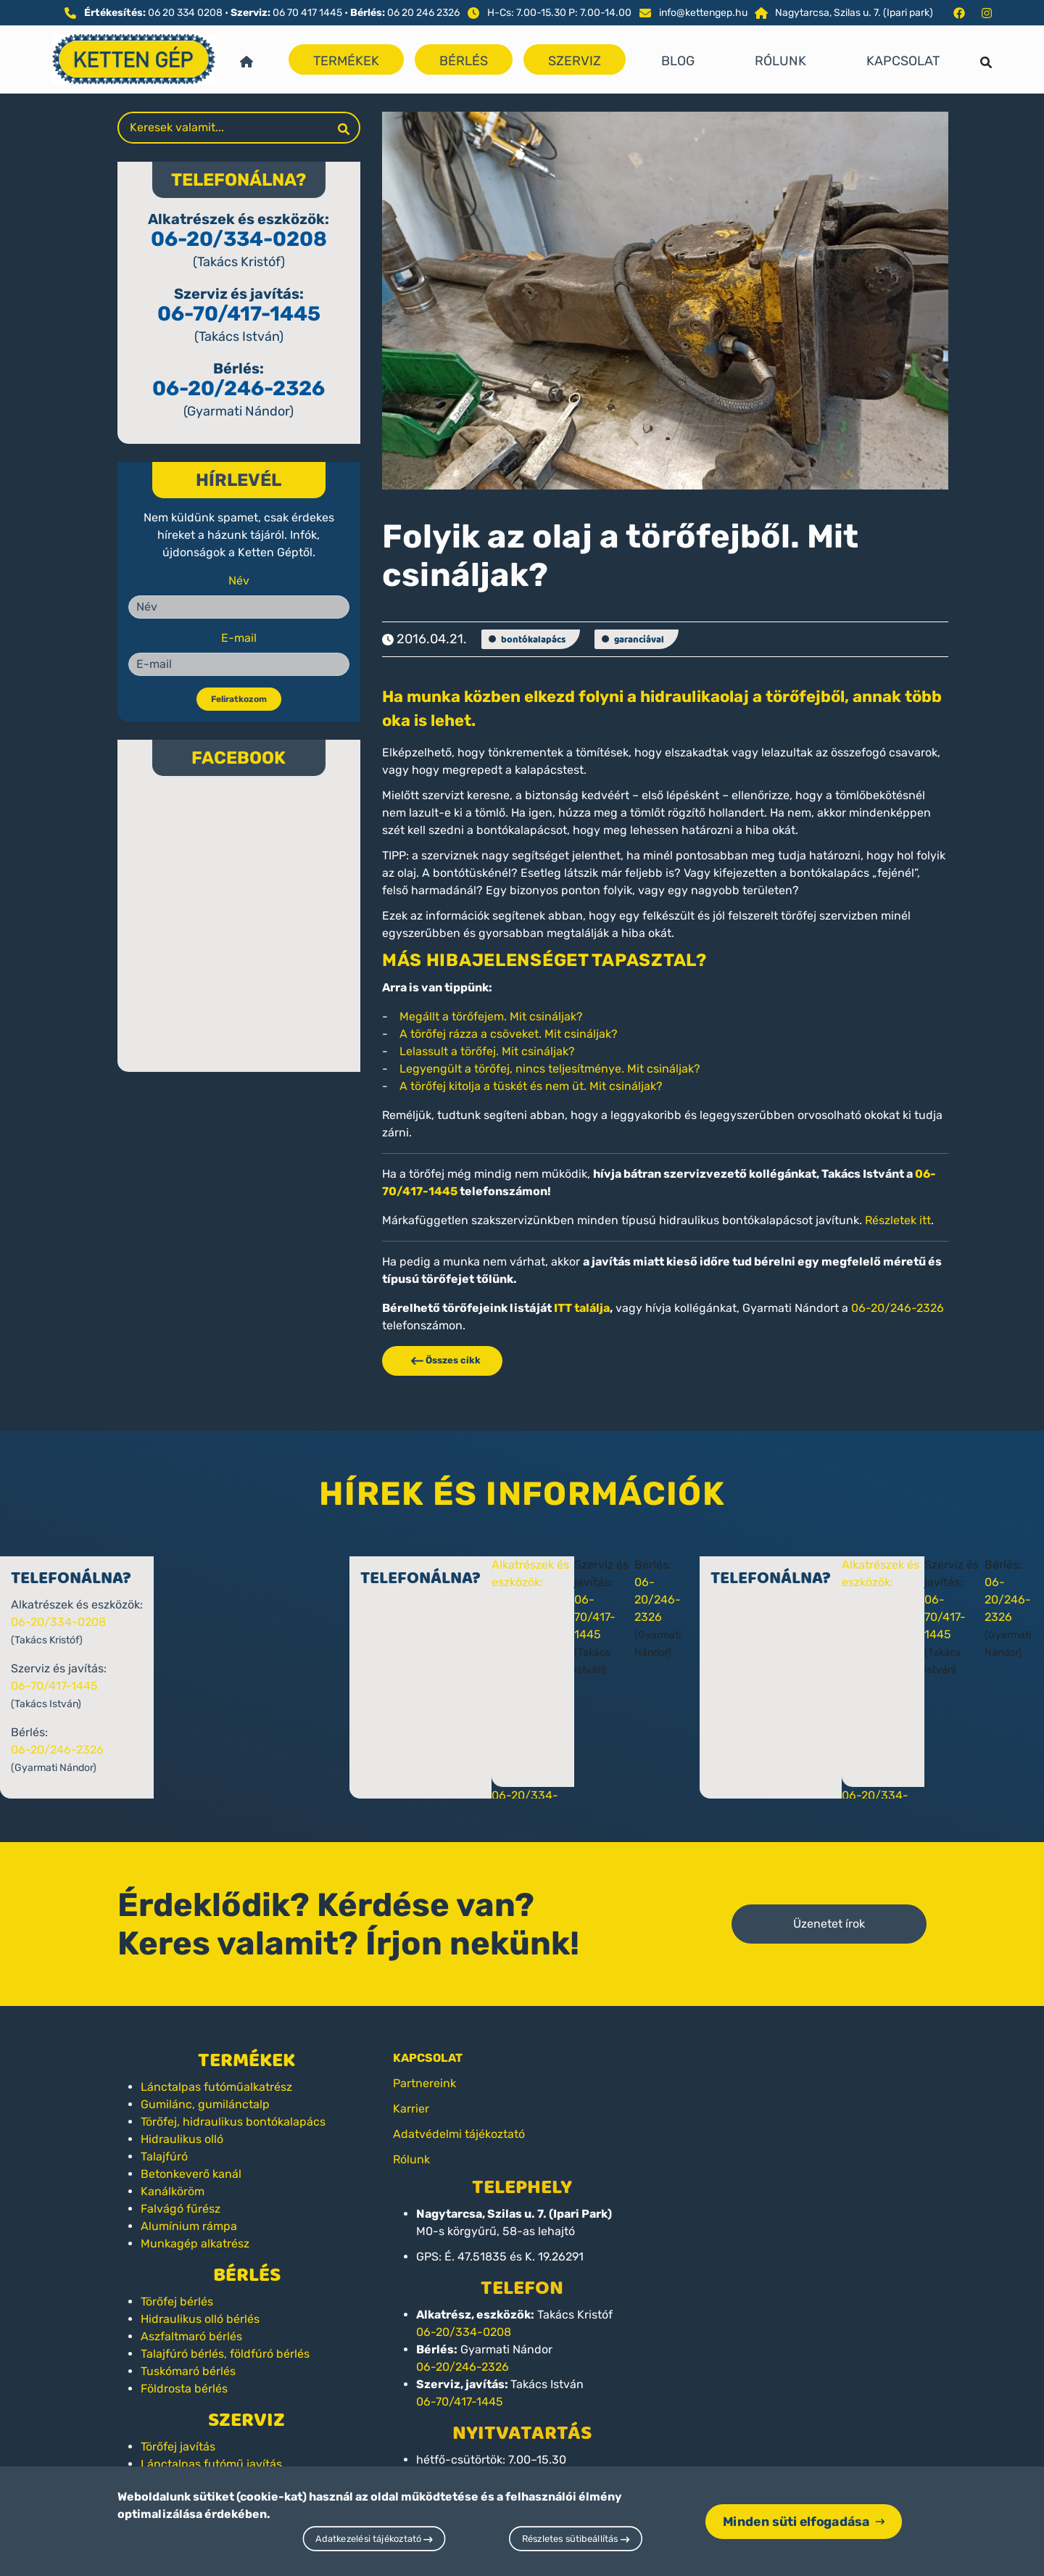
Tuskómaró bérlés (188, 2371)
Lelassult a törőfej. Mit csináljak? (487, 1051)
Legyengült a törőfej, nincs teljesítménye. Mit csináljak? (549, 1069)
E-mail (239, 638)
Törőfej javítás (178, 2446)
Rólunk (780, 61)
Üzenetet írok (829, 1924)
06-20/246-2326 (238, 388)
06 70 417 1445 (307, 13)
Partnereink (424, 2083)
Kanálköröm (172, 2191)
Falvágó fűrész (180, 2209)
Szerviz (574, 61)
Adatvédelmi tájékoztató (459, 2134)
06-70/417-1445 (238, 314)
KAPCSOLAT (428, 2058)
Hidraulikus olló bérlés (200, 2319)
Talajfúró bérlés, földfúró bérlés (225, 2354)
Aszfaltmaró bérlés (191, 2336)
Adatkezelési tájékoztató (374, 2538)
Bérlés (463, 61)
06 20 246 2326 (423, 13)
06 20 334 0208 (185, 13)
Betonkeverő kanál (191, 2174)
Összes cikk (442, 1360)
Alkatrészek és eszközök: (558, 1582)
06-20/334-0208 (239, 239)
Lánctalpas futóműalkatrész (216, 2087)
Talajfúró (164, 2156)
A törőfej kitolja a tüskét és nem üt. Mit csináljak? (531, 1086)
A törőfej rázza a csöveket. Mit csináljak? (508, 1034)
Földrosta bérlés (184, 2388)
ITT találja (582, 1308)
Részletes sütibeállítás (576, 2538)
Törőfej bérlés (177, 2301)
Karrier (411, 2108)
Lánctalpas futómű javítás (211, 2464)
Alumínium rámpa (189, 2226)
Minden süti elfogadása (803, 2521)
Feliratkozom (239, 699)
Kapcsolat (903, 61)
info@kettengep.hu (703, 13)
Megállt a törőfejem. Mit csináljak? (491, 1016)
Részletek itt (898, 1220)
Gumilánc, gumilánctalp (205, 2104)
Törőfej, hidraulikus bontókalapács (233, 2122)
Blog (678, 61)
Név (238, 580)
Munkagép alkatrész (195, 2243)
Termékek (346, 61)
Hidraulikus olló (182, 2139)
